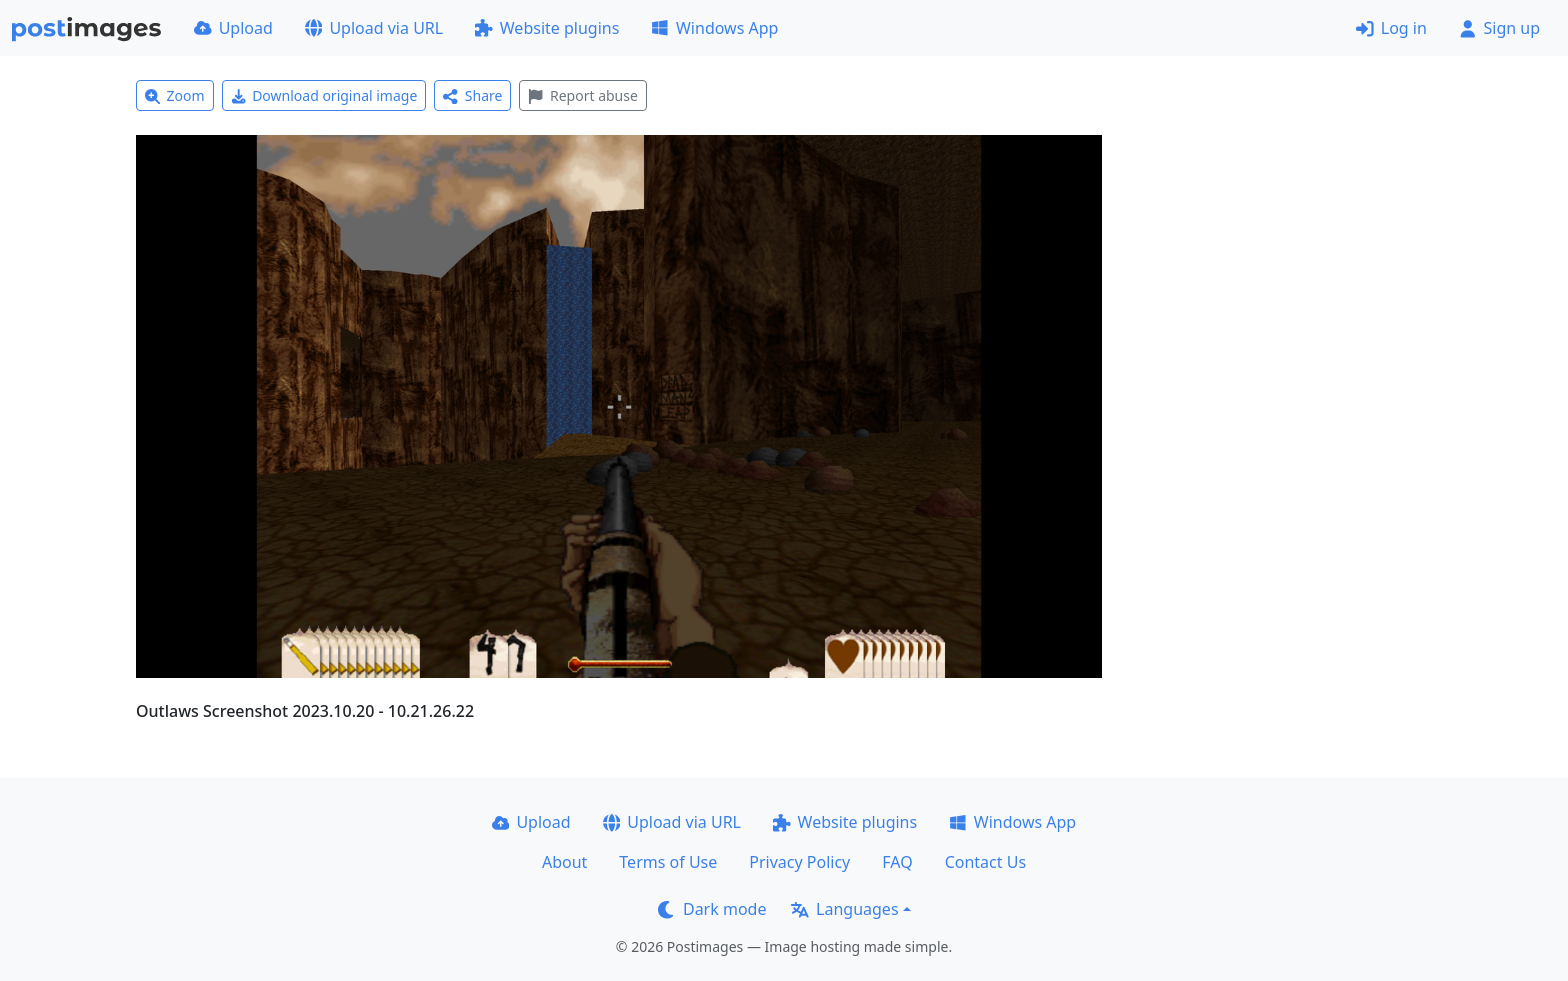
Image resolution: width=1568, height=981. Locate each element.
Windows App (714, 28)
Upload (233, 28)
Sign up (1499, 28)
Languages (844, 909)
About (564, 862)
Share (472, 95)
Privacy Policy (799, 862)
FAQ (897, 862)
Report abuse (582, 95)
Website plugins (547, 28)
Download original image (324, 95)
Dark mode (712, 909)
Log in (1391, 28)
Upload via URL (374, 28)
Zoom (175, 95)
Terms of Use (668, 862)
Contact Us (985, 862)
